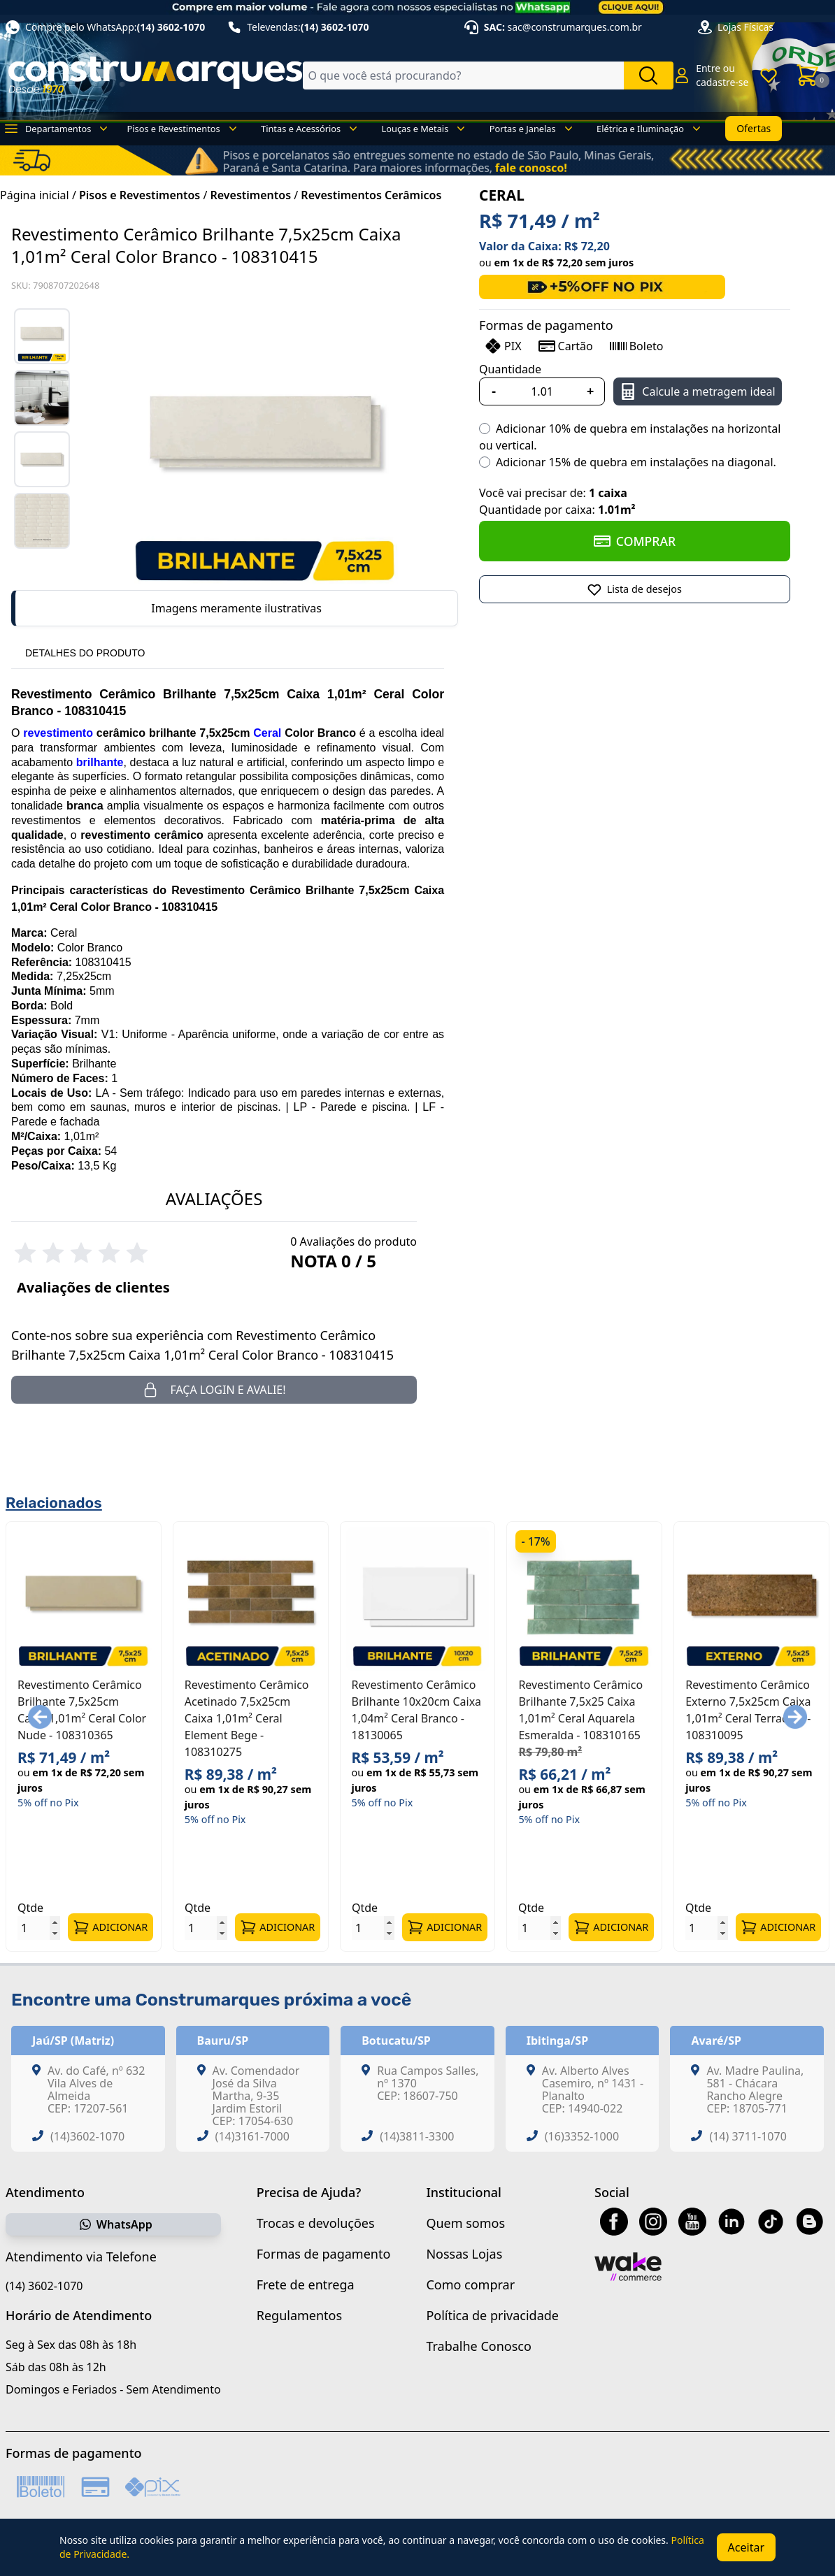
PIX (503, 346)
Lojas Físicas (745, 27)
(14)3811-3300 (417, 2136)
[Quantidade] (542, 391)
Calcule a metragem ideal (697, 391)
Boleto (637, 346)
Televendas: (298, 27)
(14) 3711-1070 (747, 2136)
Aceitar (746, 2547)
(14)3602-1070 (87, 2136)
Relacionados (54, 1502)
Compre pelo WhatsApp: (105, 27)
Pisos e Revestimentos (139, 195)
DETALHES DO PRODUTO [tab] (85, 653)
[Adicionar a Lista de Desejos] (634, 589)
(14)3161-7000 (252, 2136)
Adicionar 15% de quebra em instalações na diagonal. (636, 462)
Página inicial (34, 195)
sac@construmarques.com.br (575, 27)
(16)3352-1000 (582, 2136)
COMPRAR (635, 541)
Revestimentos (251, 195)
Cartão (565, 346)
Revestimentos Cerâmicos (371, 195)
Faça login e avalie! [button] (213, 1389)
